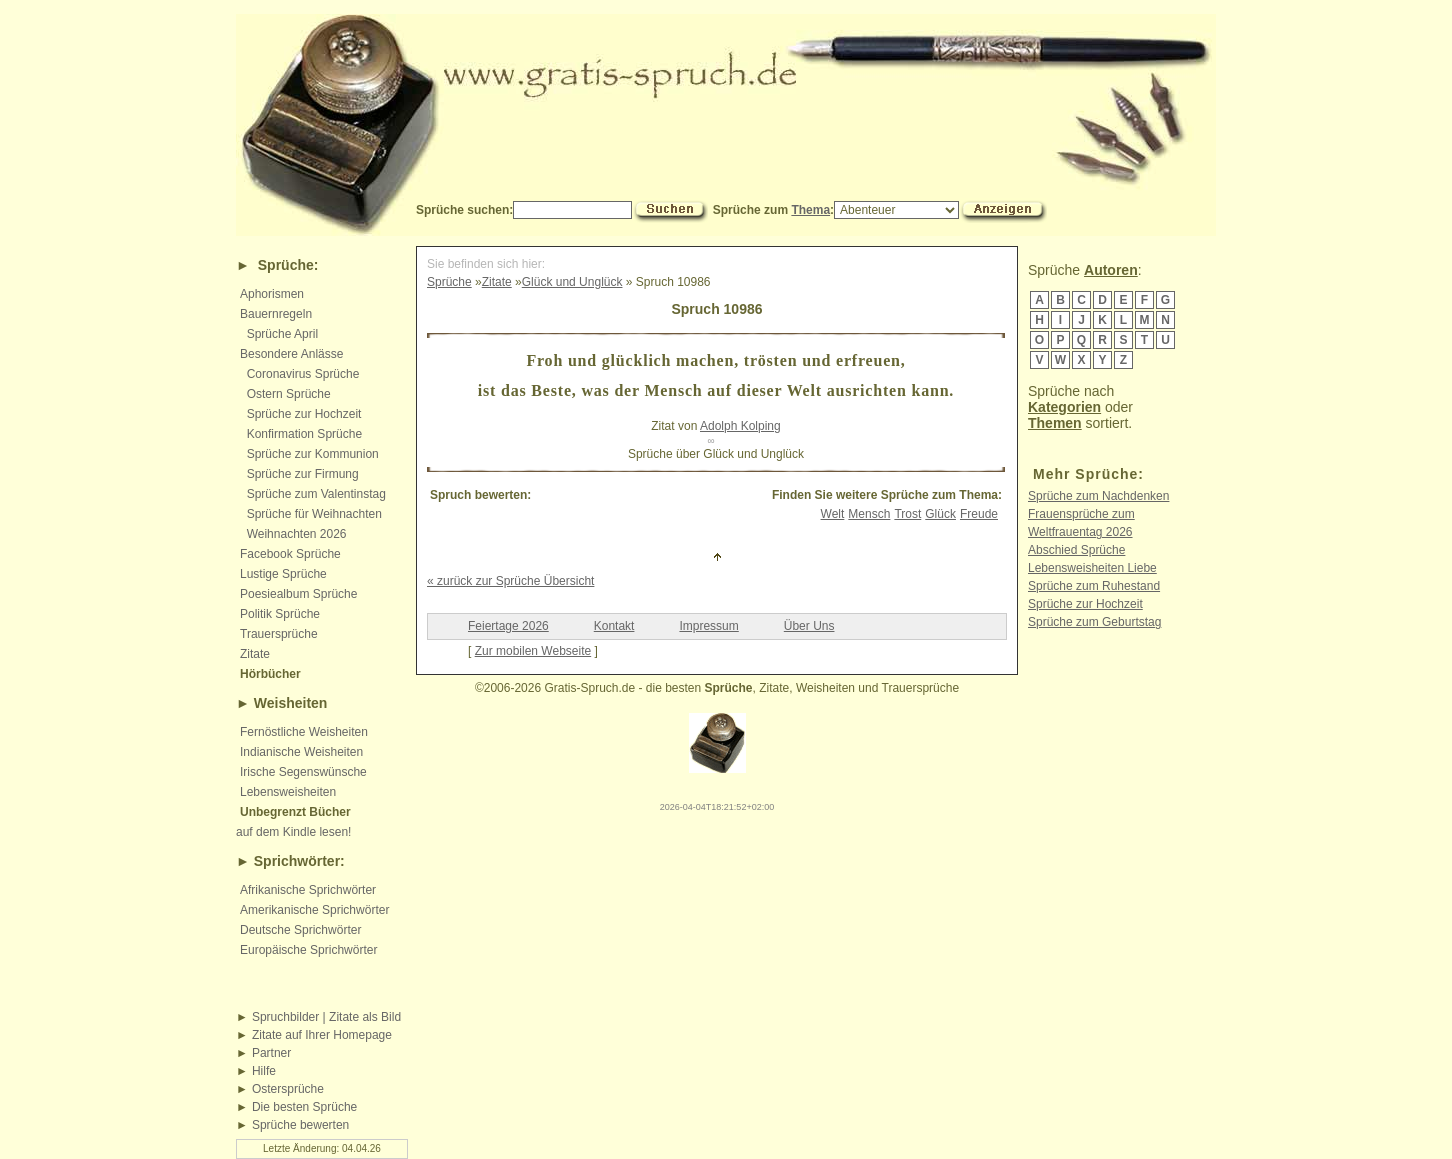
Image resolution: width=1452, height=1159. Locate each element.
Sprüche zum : (836, 210)
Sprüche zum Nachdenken (1098, 496)
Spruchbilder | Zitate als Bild (326, 1017)
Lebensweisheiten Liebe (1092, 568)
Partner (271, 1053)
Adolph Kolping (740, 426)
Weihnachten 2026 (297, 534)
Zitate (255, 654)
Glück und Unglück (572, 282)
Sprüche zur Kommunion (313, 454)
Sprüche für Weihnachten (314, 514)
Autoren (1111, 270)
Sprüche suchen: (464, 210)
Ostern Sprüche (289, 394)
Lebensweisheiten (288, 792)
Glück (940, 514)
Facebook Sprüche (290, 554)
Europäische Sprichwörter (308, 950)
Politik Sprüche (280, 614)
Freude (979, 514)
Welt (833, 514)
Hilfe (264, 1071)
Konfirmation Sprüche (304, 434)
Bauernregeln (276, 314)
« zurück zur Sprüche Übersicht (510, 581)
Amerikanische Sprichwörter (314, 910)
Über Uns (809, 626)
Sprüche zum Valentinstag (316, 494)
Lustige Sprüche (283, 574)
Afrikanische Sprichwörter (308, 890)
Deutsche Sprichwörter (300, 930)
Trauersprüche (279, 634)
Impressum (708, 626)
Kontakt (614, 626)
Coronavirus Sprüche (303, 374)
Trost (907, 514)
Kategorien (1064, 407)
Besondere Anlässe (291, 354)
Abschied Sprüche (1076, 550)
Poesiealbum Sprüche (298, 594)
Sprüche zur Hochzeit (304, 414)
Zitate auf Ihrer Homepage (322, 1035)
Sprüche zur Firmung (303, 474)
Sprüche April (282, 334)
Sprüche (286, 265)
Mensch (869, 514)
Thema (810, 210)
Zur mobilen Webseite (533, 651)
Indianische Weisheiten (301, 752)
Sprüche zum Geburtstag (1094, 622)
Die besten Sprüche (304, 1107)
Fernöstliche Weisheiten (304, 732)
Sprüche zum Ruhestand (1094, 586)
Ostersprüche (288, 1089)
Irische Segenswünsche (303, 772)
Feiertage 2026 (508, 626)
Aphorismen (272, 294)
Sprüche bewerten (300, 1125)
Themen (1055, 423)
